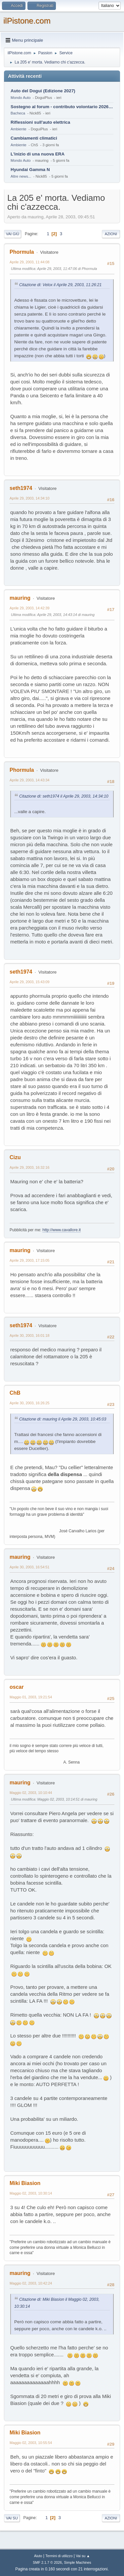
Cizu (15, 1157)
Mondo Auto (20, 98)
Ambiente (18, 129)
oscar (17, 1687)
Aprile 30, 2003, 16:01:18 (29, 1335)
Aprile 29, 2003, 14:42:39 (29, 608)
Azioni (111, 234)
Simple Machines (77, 2562)
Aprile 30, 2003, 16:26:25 (29, 1403)
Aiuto (38, 2556)
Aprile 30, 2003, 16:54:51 (29, 1567)
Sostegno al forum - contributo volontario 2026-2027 (62, 106)
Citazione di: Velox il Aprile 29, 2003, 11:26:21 (60, 285)
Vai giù (12, 234)
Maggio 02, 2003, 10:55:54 (31, 2443)
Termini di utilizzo (58, 2556)
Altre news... (21, 176)
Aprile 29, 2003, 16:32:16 (29, 1167)
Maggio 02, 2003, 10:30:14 (31, 2193)
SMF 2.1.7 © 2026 (47, 2562)
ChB (15, 1393)
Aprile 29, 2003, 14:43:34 (29, 780)
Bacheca (18, 113)
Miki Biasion (25, 2183)
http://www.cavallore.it (61, 1230)
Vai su (12, 2518)
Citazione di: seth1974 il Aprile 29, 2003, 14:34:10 (63, 796)
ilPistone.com (27, 20)
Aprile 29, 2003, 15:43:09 (29, 982)
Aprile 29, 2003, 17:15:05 (29, 1260)
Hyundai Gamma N (30, 169)
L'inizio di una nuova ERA (37, 154)
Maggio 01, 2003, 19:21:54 (31, 1697)
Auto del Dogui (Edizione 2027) (43, 90)
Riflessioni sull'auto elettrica (40, 122)
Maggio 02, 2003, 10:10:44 (31, 1793)
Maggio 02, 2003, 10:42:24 (31, 2283)
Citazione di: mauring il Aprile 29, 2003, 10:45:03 (62, 1419)
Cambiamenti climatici (34, 138)
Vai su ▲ (83, 2556)
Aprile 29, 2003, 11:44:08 (29, 262)
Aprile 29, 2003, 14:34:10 (29, 498)
